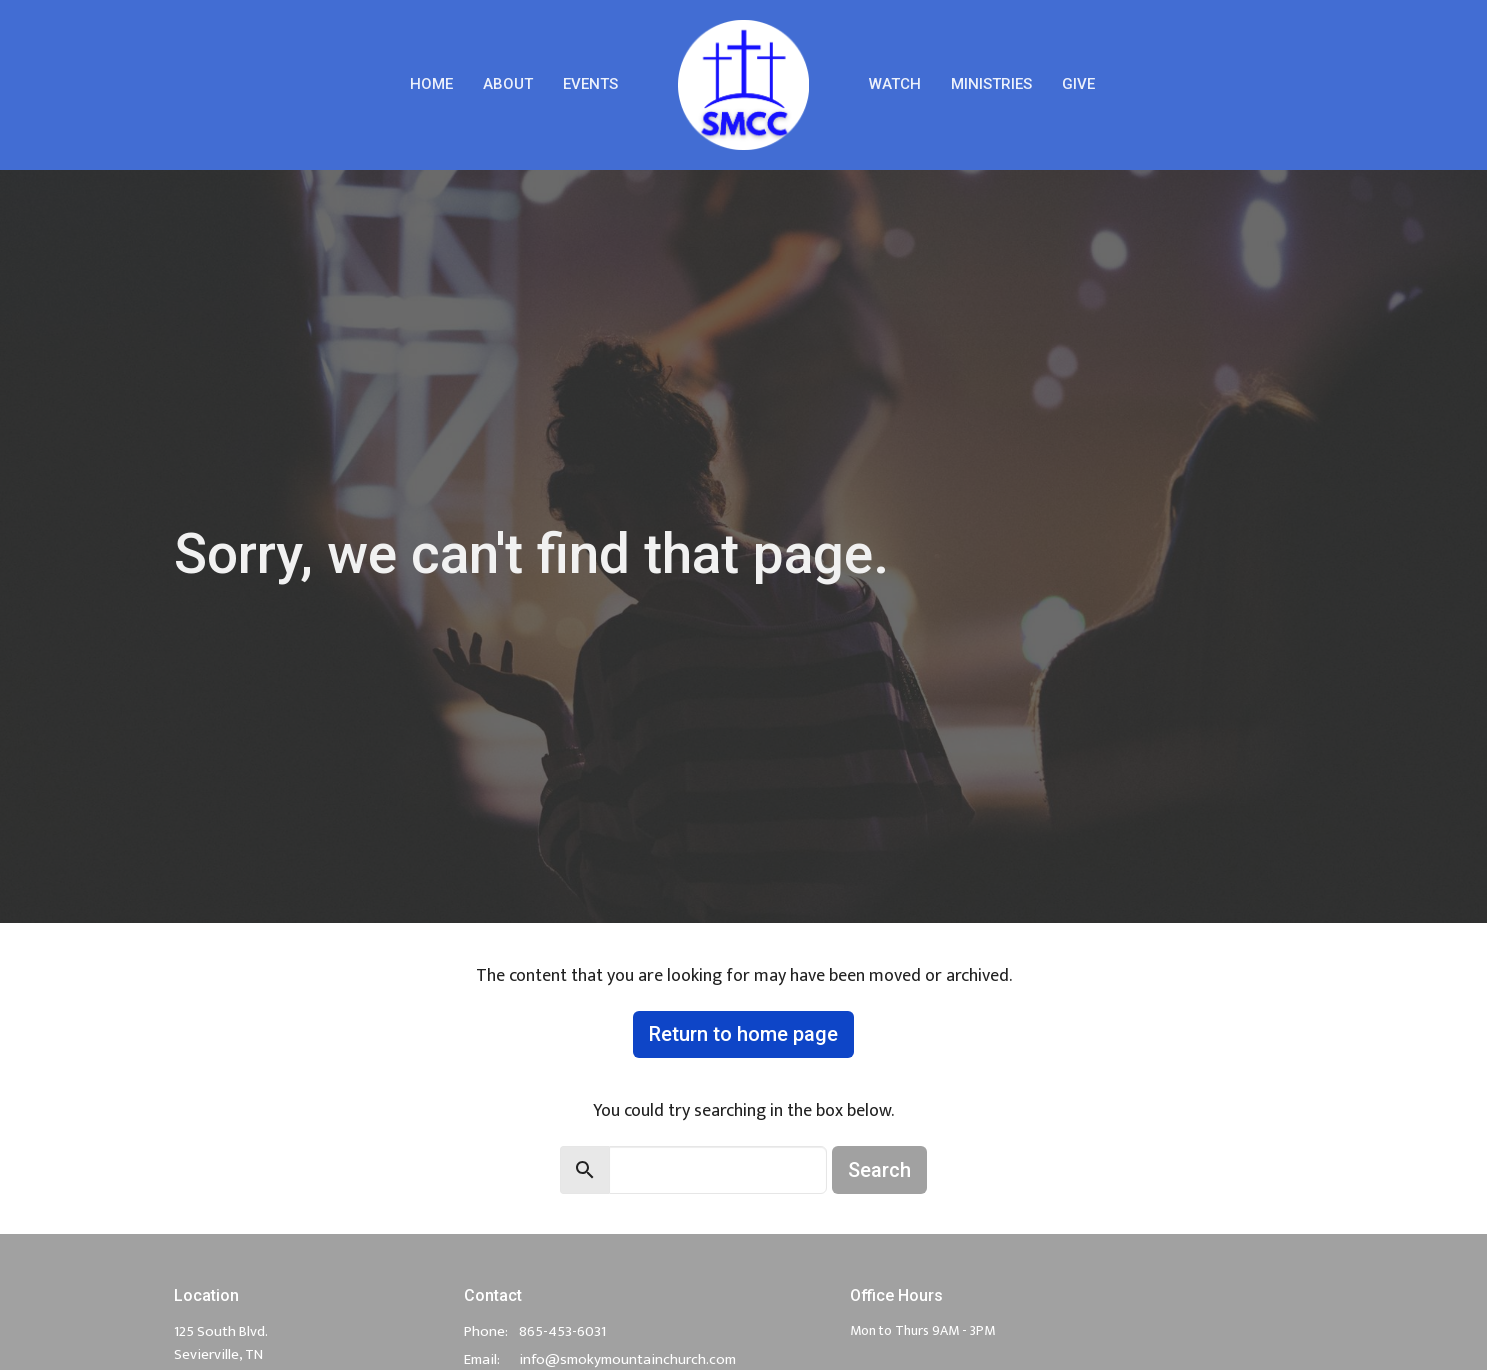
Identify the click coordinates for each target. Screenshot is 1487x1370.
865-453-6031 (562, 1331)
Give (1078, 84)
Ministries (991, 84)
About (508, 84)
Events (590, 84)
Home (431, 84)
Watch (895, 84)
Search (879, 1170)
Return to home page (743, 1034)
